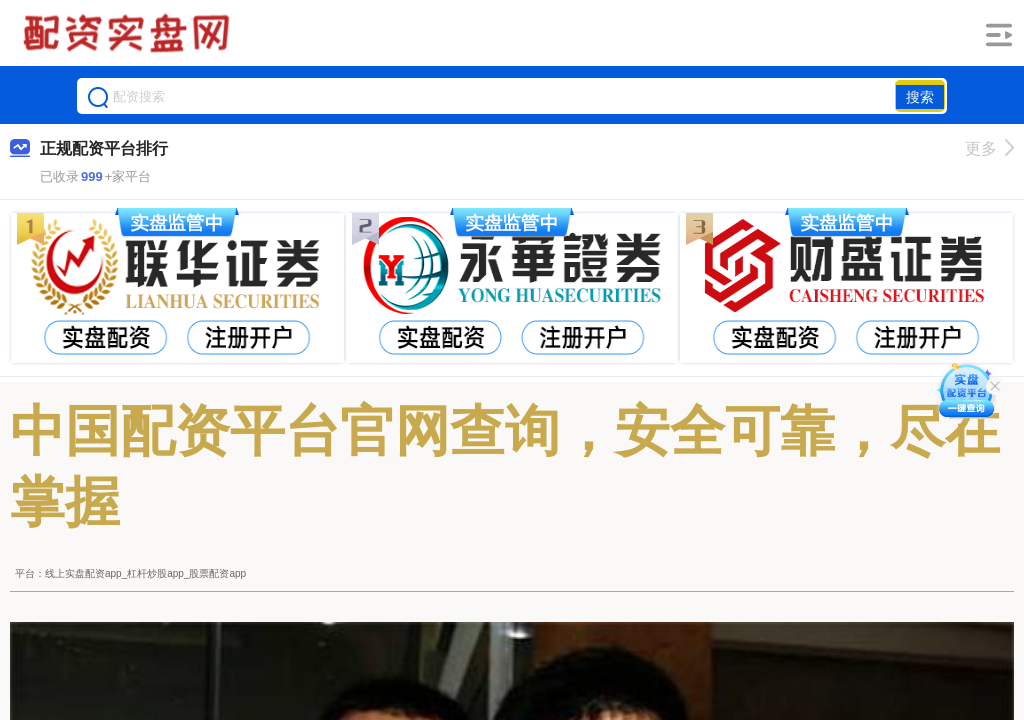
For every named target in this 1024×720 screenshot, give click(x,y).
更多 (989, 148)
